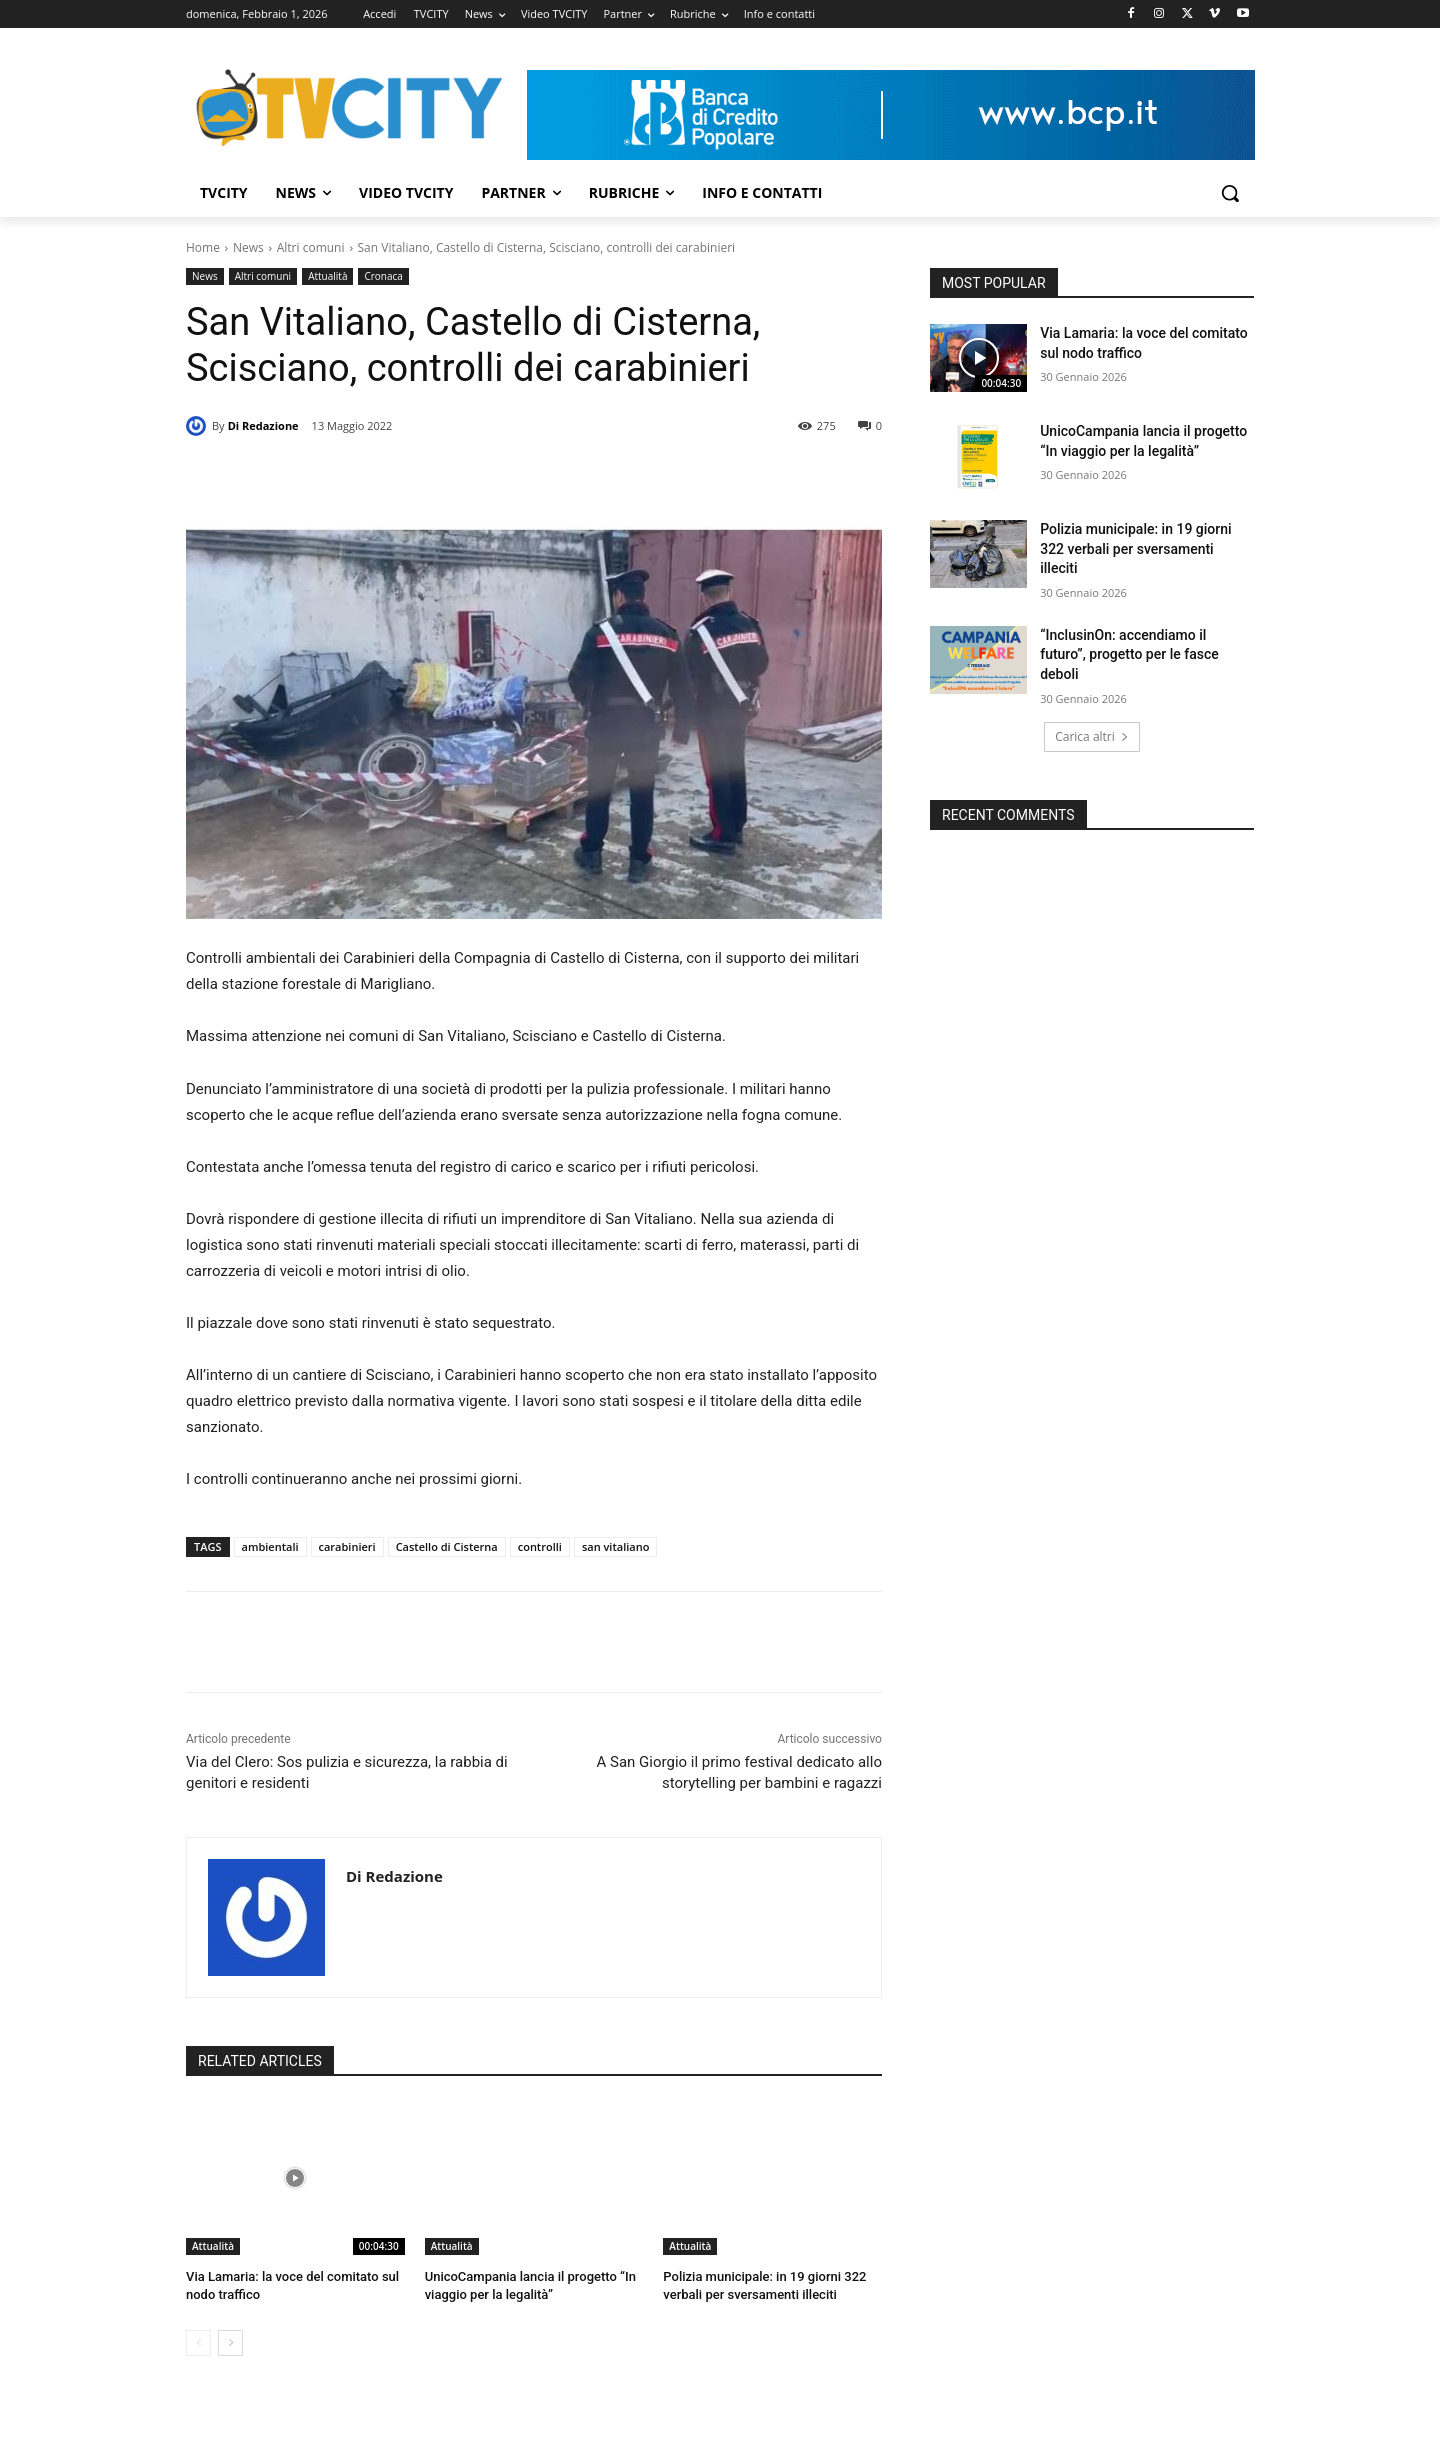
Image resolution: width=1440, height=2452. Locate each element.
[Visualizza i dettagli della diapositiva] (891, 115)
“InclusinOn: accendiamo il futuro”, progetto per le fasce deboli (1129, 654)
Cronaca (383, 276)
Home (203, 247)
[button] (1230, 193)
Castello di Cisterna (447, 1546)
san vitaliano (615, 1546)
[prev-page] (198, 2343)
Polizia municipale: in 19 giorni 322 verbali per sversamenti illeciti (1135, 548)
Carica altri (1092, 736)
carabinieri (347, 1546)
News (248, 247)
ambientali (270, 1546)
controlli (540, 1546)
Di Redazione (263, 425)
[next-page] (230, 2343)
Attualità (327, 276)
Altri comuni (311, 247)
